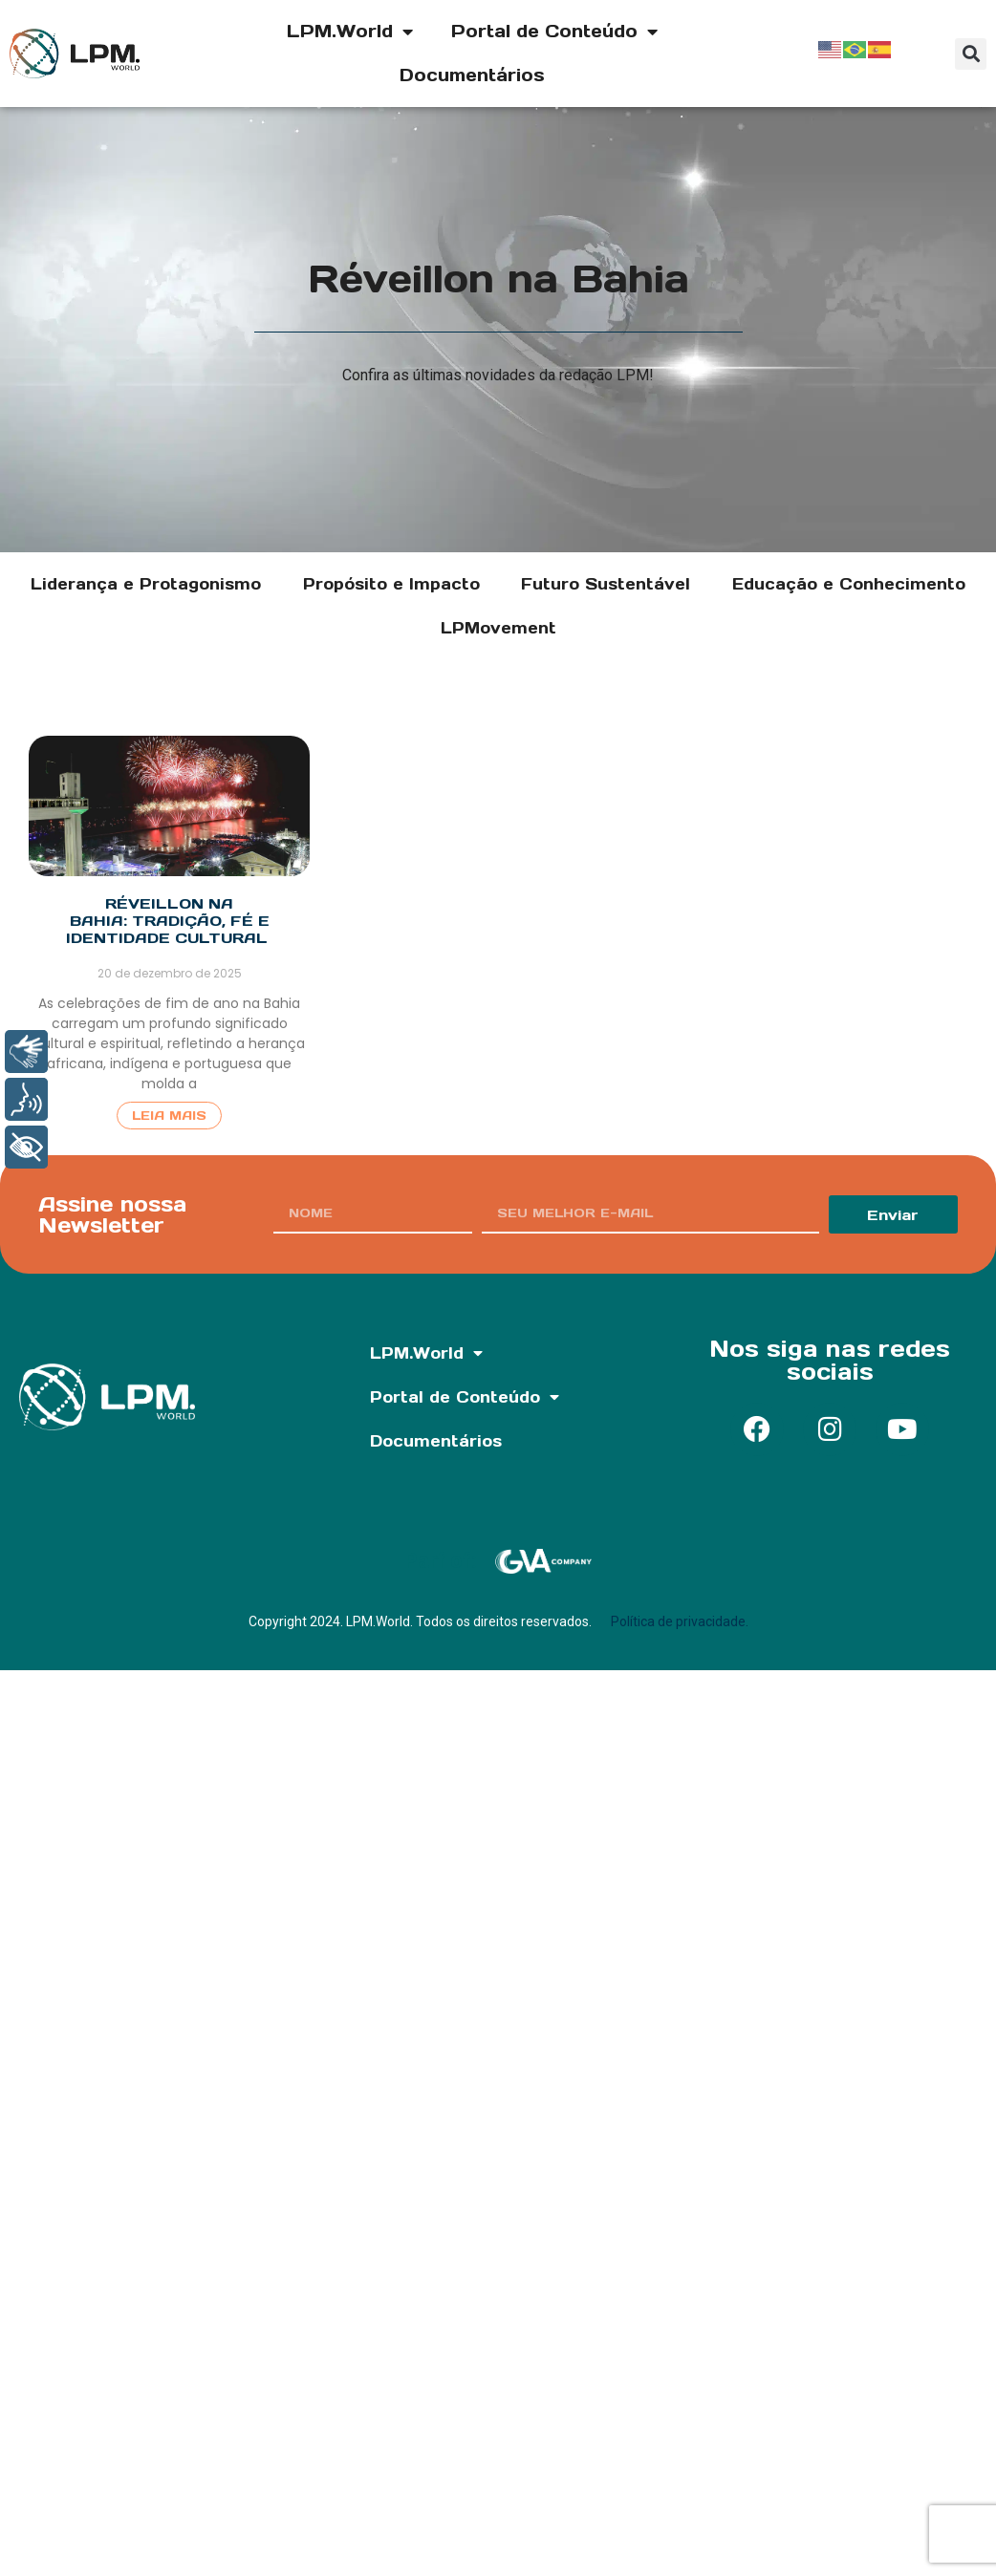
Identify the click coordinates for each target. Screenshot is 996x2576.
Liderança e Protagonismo (146, 583)
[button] (970, 54)
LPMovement (498, 627)
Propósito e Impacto (391, 583)
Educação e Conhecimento (848, 583)
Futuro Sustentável (605, 583)
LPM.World (350, 31)
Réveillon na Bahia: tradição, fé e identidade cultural (169, 920)
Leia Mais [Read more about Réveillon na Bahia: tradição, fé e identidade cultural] (169, 1115)
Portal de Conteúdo (554, 31)
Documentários (472, 75)
